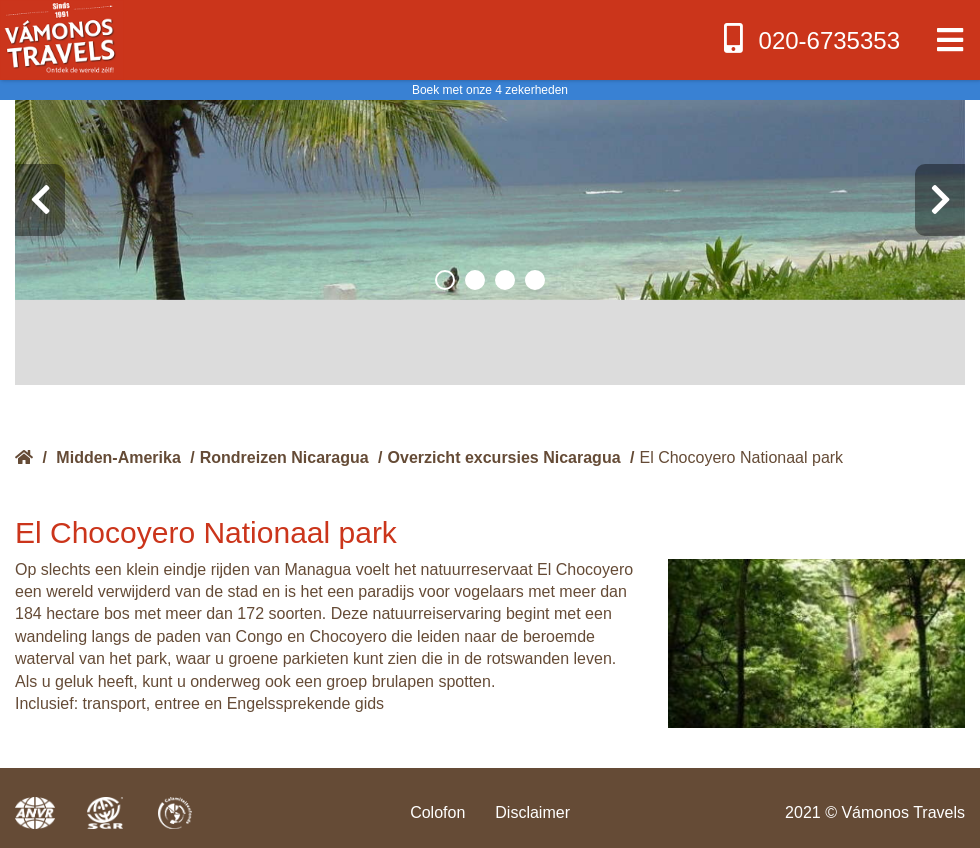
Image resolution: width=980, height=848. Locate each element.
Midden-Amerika (118, 457)
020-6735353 (809, 38)
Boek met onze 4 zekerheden (490, 90)
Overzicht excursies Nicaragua (504, 457)
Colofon (437, 812)
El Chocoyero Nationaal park (741, 457)
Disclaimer (532, 812)
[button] (445, 280)
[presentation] (40, 200)
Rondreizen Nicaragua (284, 457)
